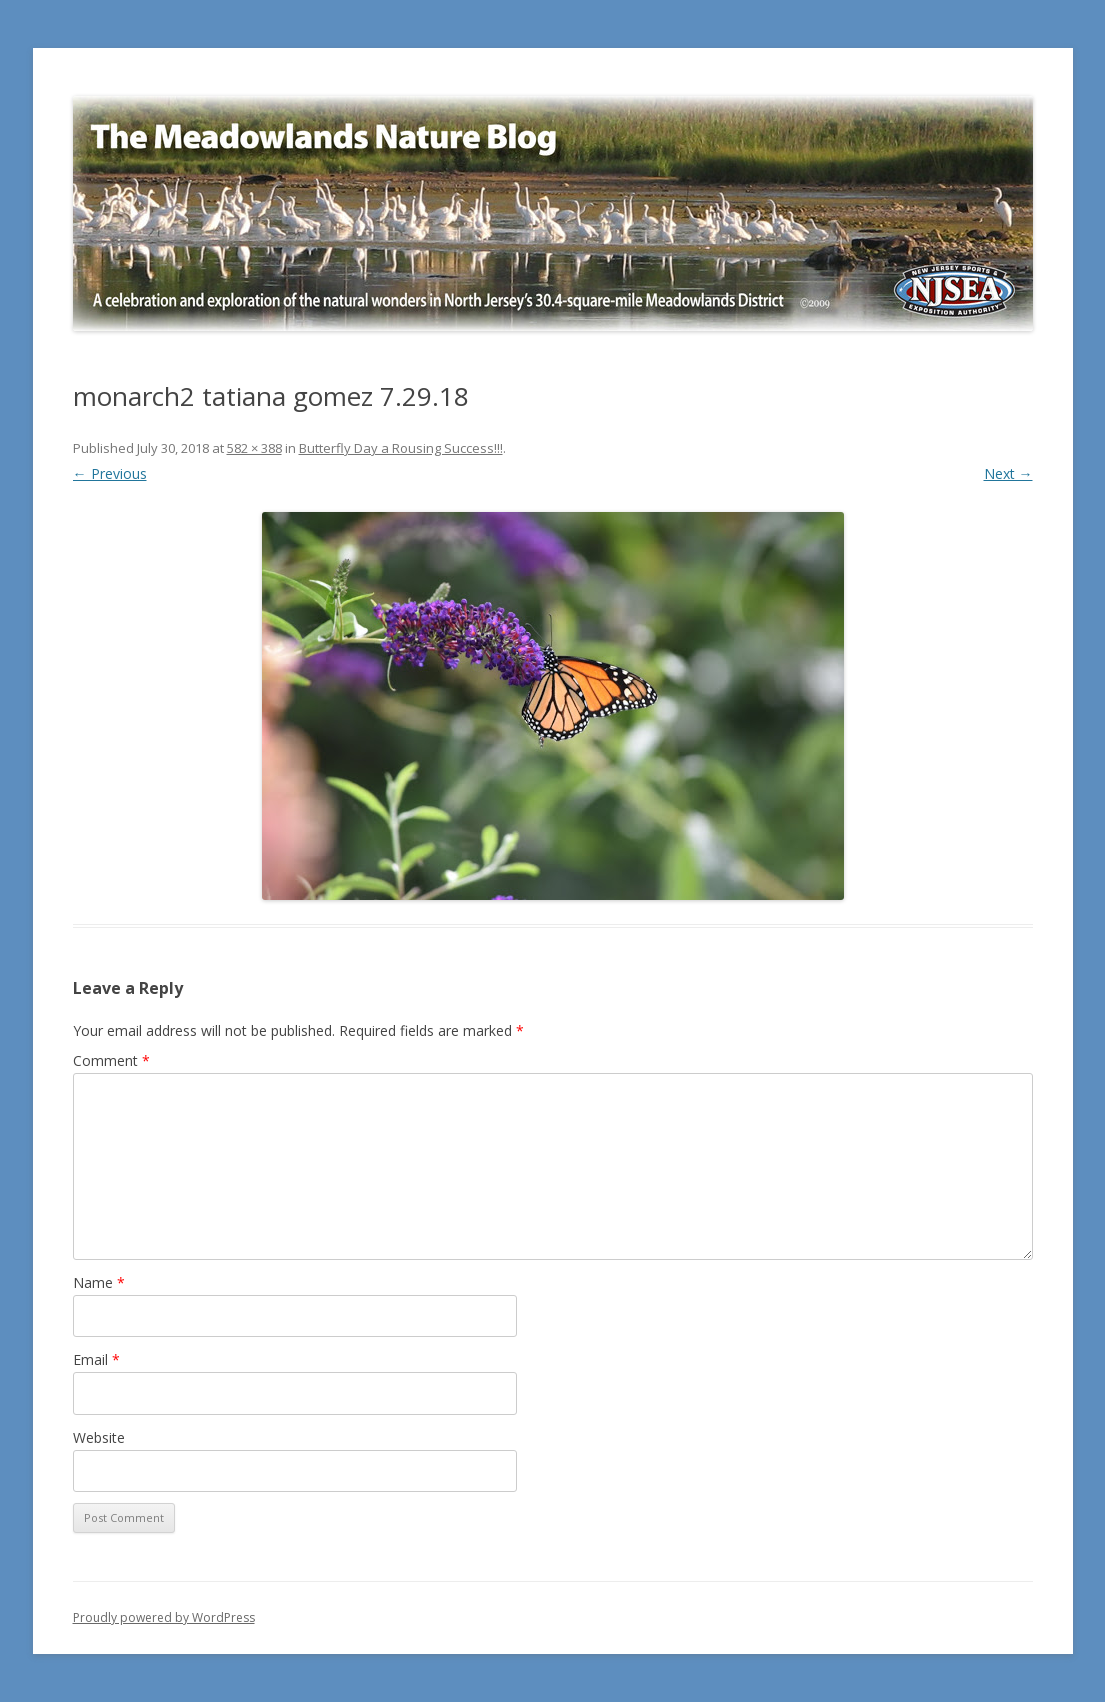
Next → (1008, 473)
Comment (111, 1060)
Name (99, 1282)
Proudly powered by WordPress (164, 1617)
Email (96, 1359)
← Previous (110, 473)
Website (99, 1437)
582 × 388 (254, 448)
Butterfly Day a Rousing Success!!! (401, 448)
